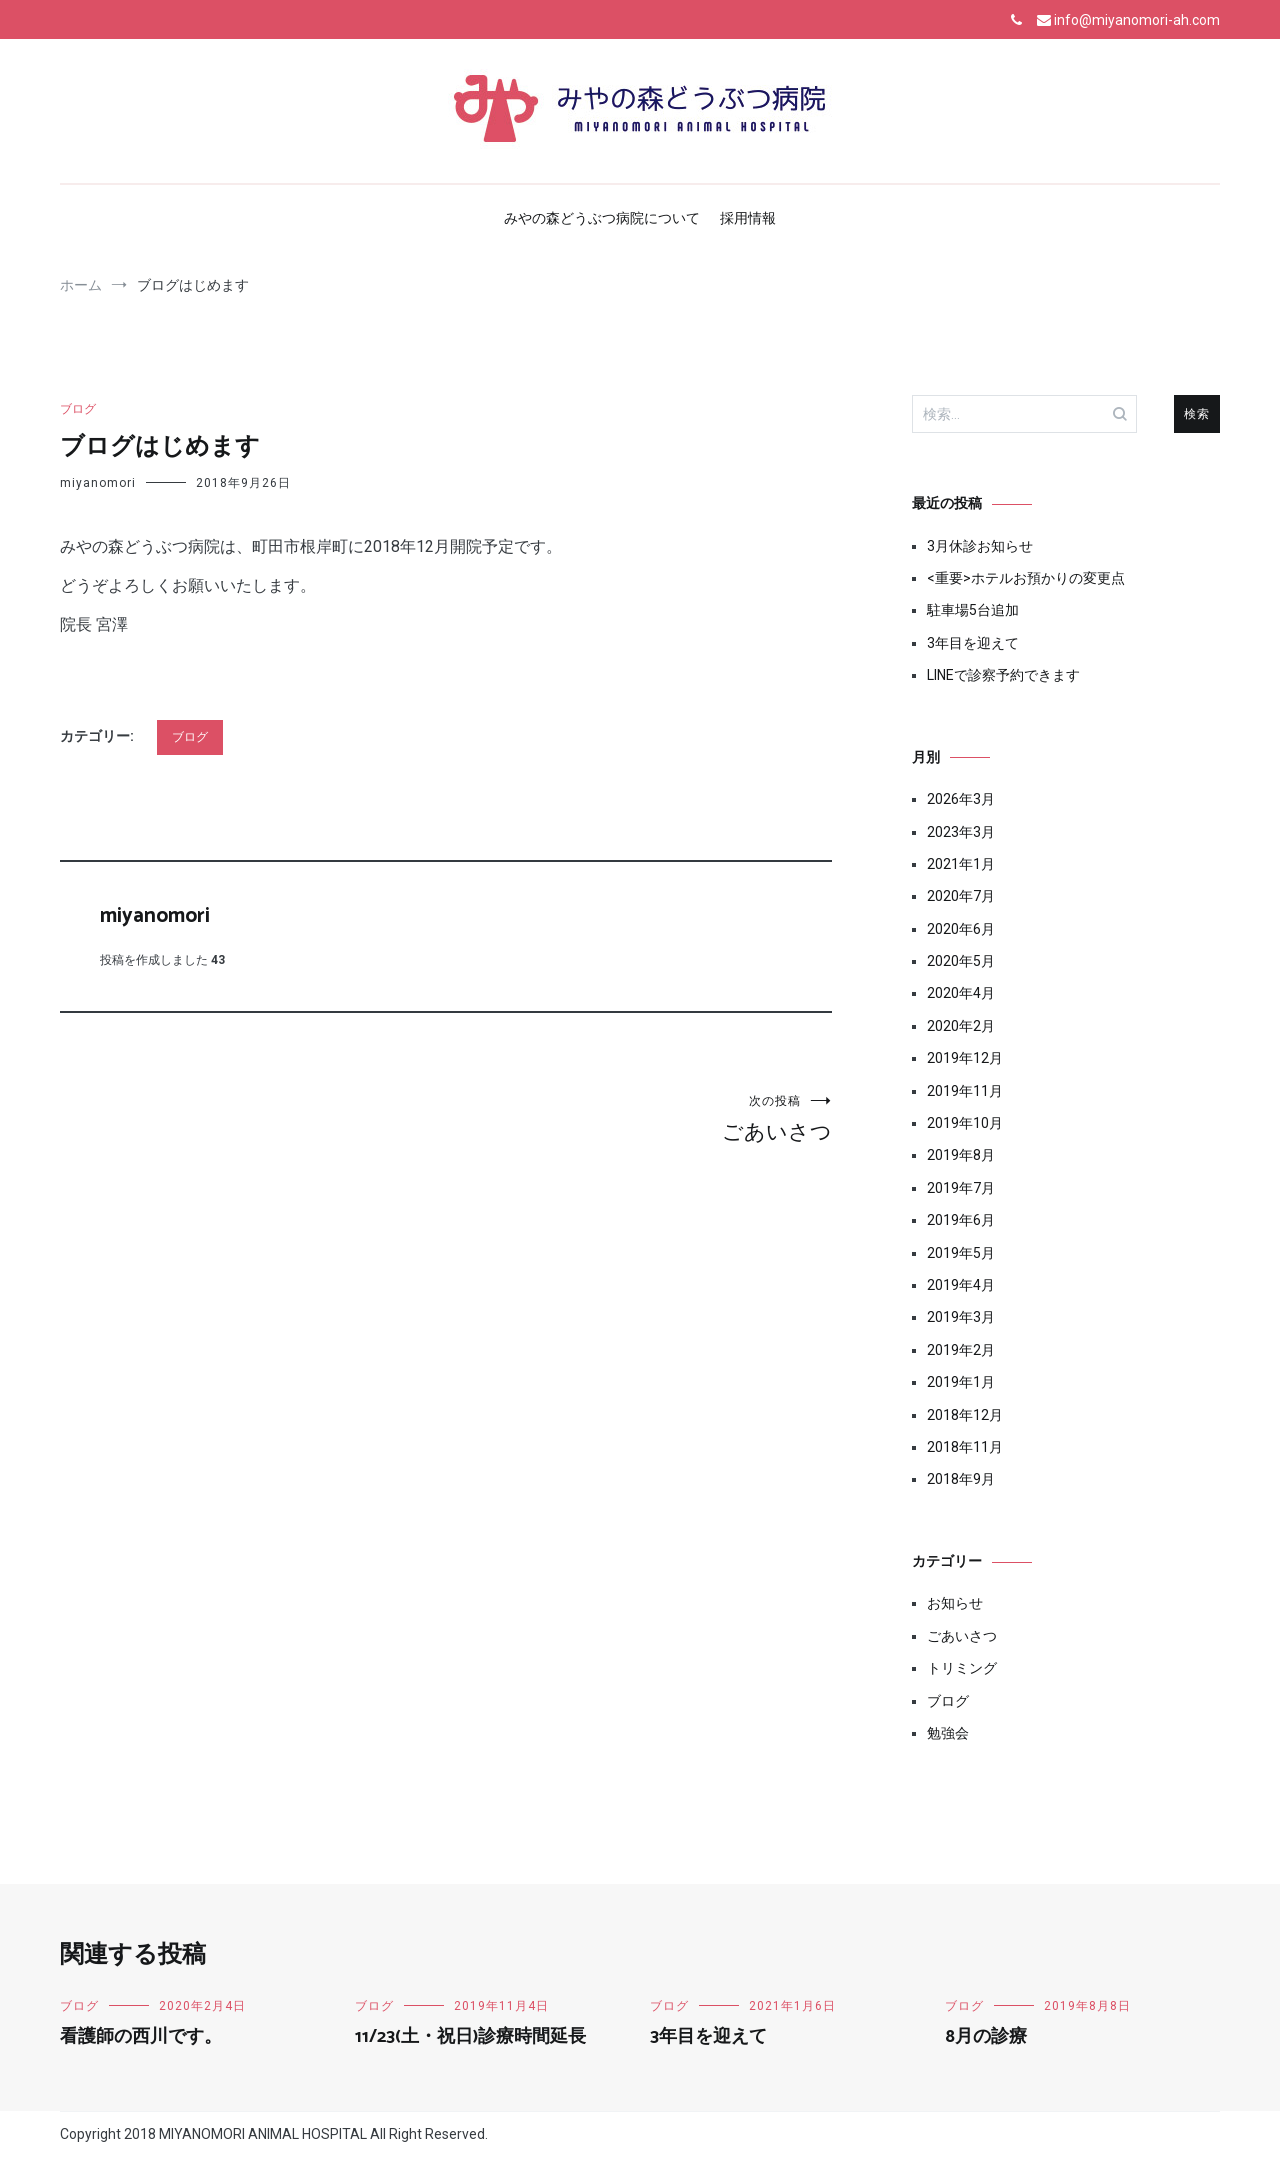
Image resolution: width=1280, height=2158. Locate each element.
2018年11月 (965, 1447)
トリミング (962, 1668)
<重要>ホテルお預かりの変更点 (1026, 578)
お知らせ (955, 1603)
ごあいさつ (639, 1118)
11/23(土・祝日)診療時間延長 (470, 2037)
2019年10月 (965, 1123)
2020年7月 (961, 896)
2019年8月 (961, 1155)
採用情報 (748, 218)
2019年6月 (961, 1220)
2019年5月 (961, 1253)
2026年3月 (961, 799)
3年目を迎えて (973, 643)
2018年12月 (965, 1415)
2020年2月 (961, 1026)
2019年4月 (961, 1285)
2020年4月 (961, 993)
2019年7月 (961, 1188)
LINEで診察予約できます (1003, 675)
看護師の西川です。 (141, 2037)
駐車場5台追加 (973, 610)
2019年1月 (961, 1382)
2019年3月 (961, 1317)
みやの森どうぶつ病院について (602, 218)
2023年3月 (961, 832)
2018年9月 (961, 1479)
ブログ (78, 409)
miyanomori (98, 483)
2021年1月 (961, 864)
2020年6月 (961, 929)
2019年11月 (965, 1091)
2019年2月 (961, 1350)
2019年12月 (965, 1058)
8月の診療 (986, 2037)
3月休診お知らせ (980, 546)
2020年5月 (961, 961)
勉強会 (948, 1733)
